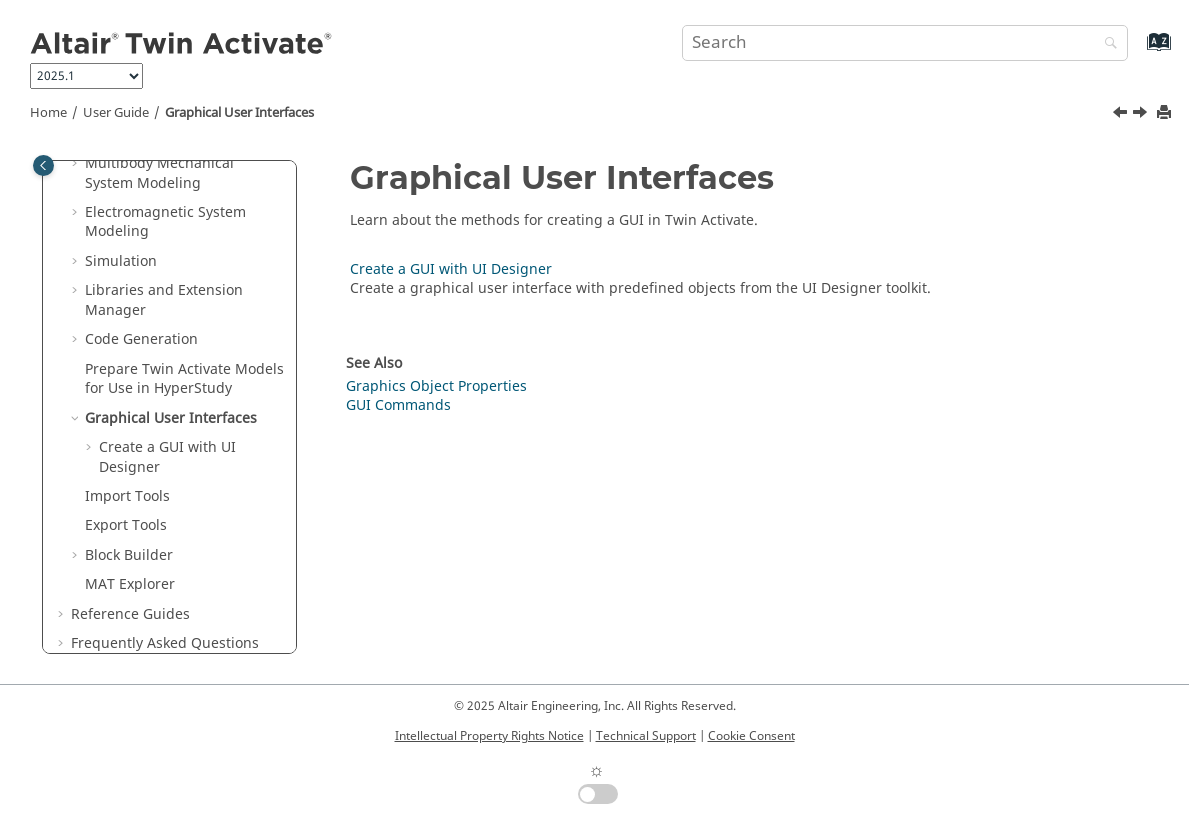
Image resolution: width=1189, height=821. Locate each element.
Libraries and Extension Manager (164, 300)
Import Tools (127, 496)
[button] (77, 164)
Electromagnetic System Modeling (165, 222)
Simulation (121, 261)
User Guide (116, 113)
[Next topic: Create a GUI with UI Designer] (1142, 115)
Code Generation (141, 339)
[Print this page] (1166, 113)
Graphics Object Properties (436, 386)
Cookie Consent (751, 736)
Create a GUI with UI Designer (167, 457)
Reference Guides (130, 614)
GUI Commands (398, 405)
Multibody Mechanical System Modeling (159, 173)
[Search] (1106, 44)
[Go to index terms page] (1137, 51)
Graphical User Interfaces (239, 113)
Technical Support (646, 736)
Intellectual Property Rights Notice (489, 736)
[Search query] (905, 43)
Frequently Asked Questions (165, 643)
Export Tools (126, 525)
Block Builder (129, 555)
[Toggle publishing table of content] (43, 165)
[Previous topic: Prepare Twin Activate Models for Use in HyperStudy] (1122, 115)
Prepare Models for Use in (184, 379)
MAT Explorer (130, 584)
